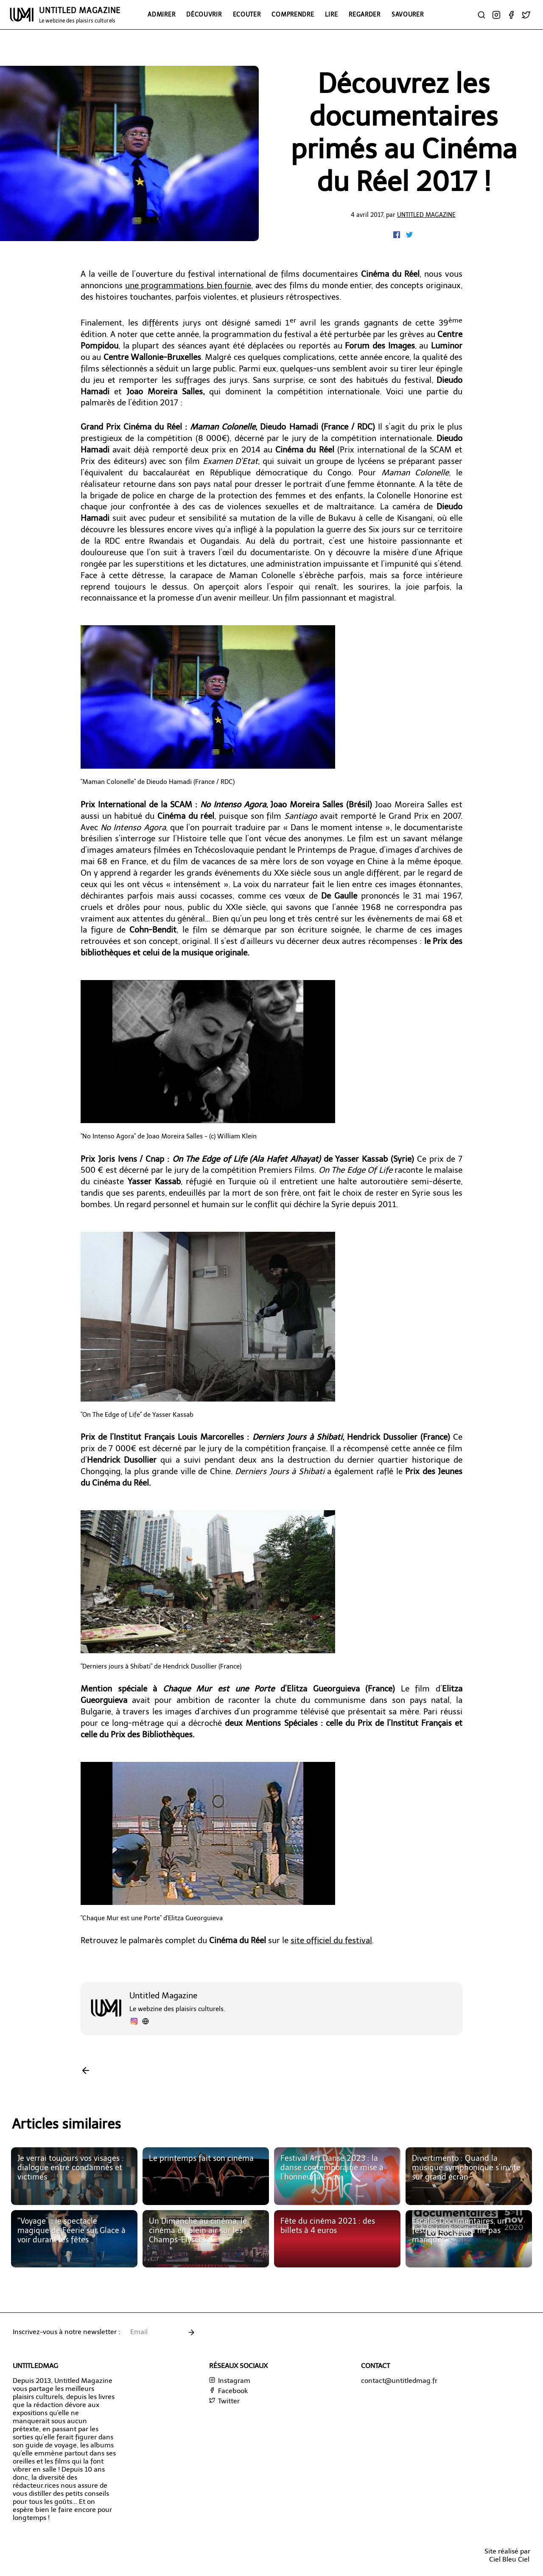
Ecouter (247, 14)
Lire (331, 14)
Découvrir (203, 14)
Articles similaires (66, 2124)
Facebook (228, 2391)
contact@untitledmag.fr (399, 2381)
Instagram (229, 2381)
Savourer (408, 14)
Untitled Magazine (426, 215)
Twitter (224, 2401)
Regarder (365, 14)
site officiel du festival (331, 1940)
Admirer (161, 14)
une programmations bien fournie (188, 285)
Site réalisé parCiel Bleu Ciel (507, 2555)
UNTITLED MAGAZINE (79, 15)
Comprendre (293, 14)
